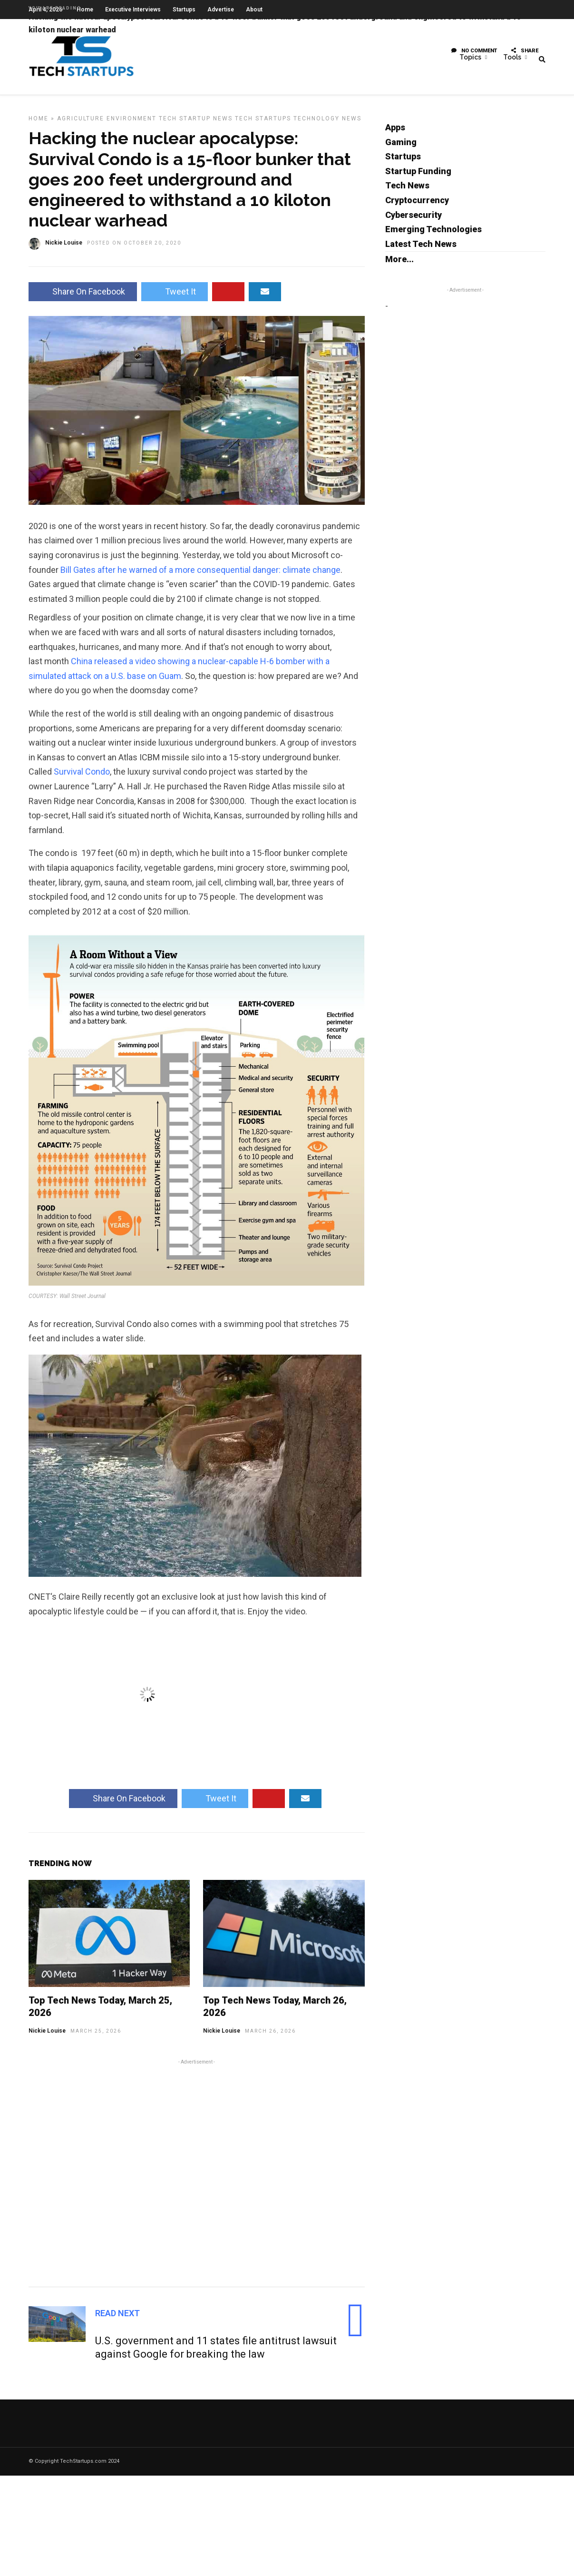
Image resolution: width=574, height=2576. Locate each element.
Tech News (407, 190)
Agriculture (80, 122)
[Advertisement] (197, 2176)
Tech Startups (263, 122)
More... (399, 263)
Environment (131, 122)
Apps (395, 132)
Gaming (401, 146)
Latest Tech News (421, 248)
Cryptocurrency (417, 204)
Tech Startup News (196, 122)
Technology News (327, 122)
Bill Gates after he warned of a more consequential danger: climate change (200, 574)
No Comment (474, 54)
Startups (403, 161)
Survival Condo (82, 776)
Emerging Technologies (433, 233)
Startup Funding (418, 175)
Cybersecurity (413, 219)
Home (39, 122)
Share (524, 54)
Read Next (117, 2317)
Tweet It (174, 296)
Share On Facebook (82, 296)
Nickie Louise (47, 2035)
